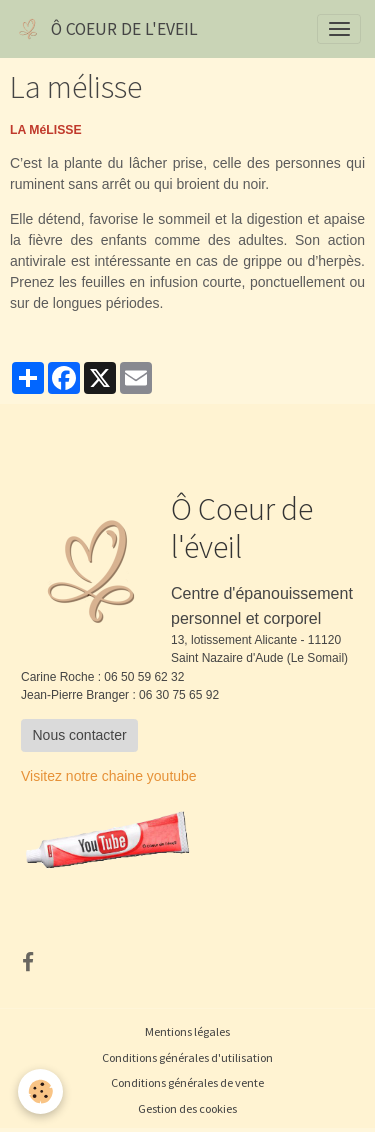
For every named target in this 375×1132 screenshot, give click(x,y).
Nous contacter (80, 735)
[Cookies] (40, 1091)
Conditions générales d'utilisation (187, 1057)
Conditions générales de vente (187, 1082)
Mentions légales (187, 1031)
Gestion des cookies (187, 1108)
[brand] (106, 29)
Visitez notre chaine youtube (109, 776)
